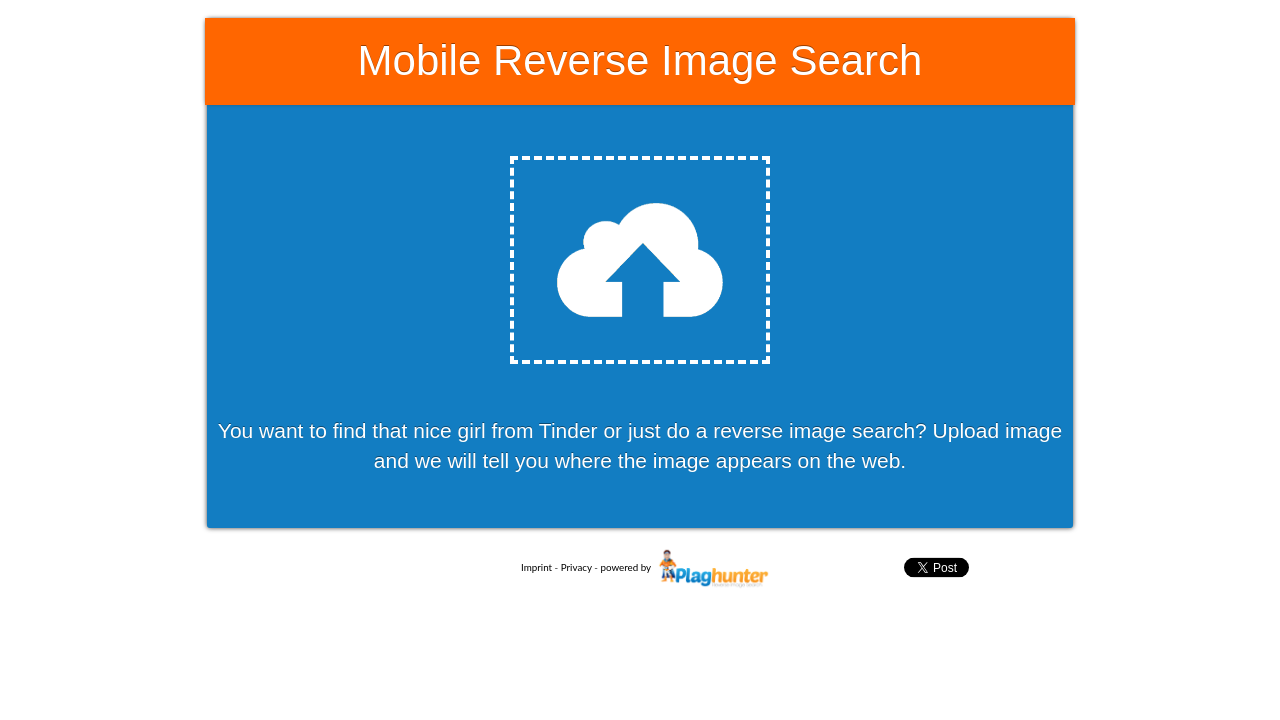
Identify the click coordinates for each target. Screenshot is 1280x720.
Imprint (536, 567)
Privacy (576, 567)
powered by (687, 567)
